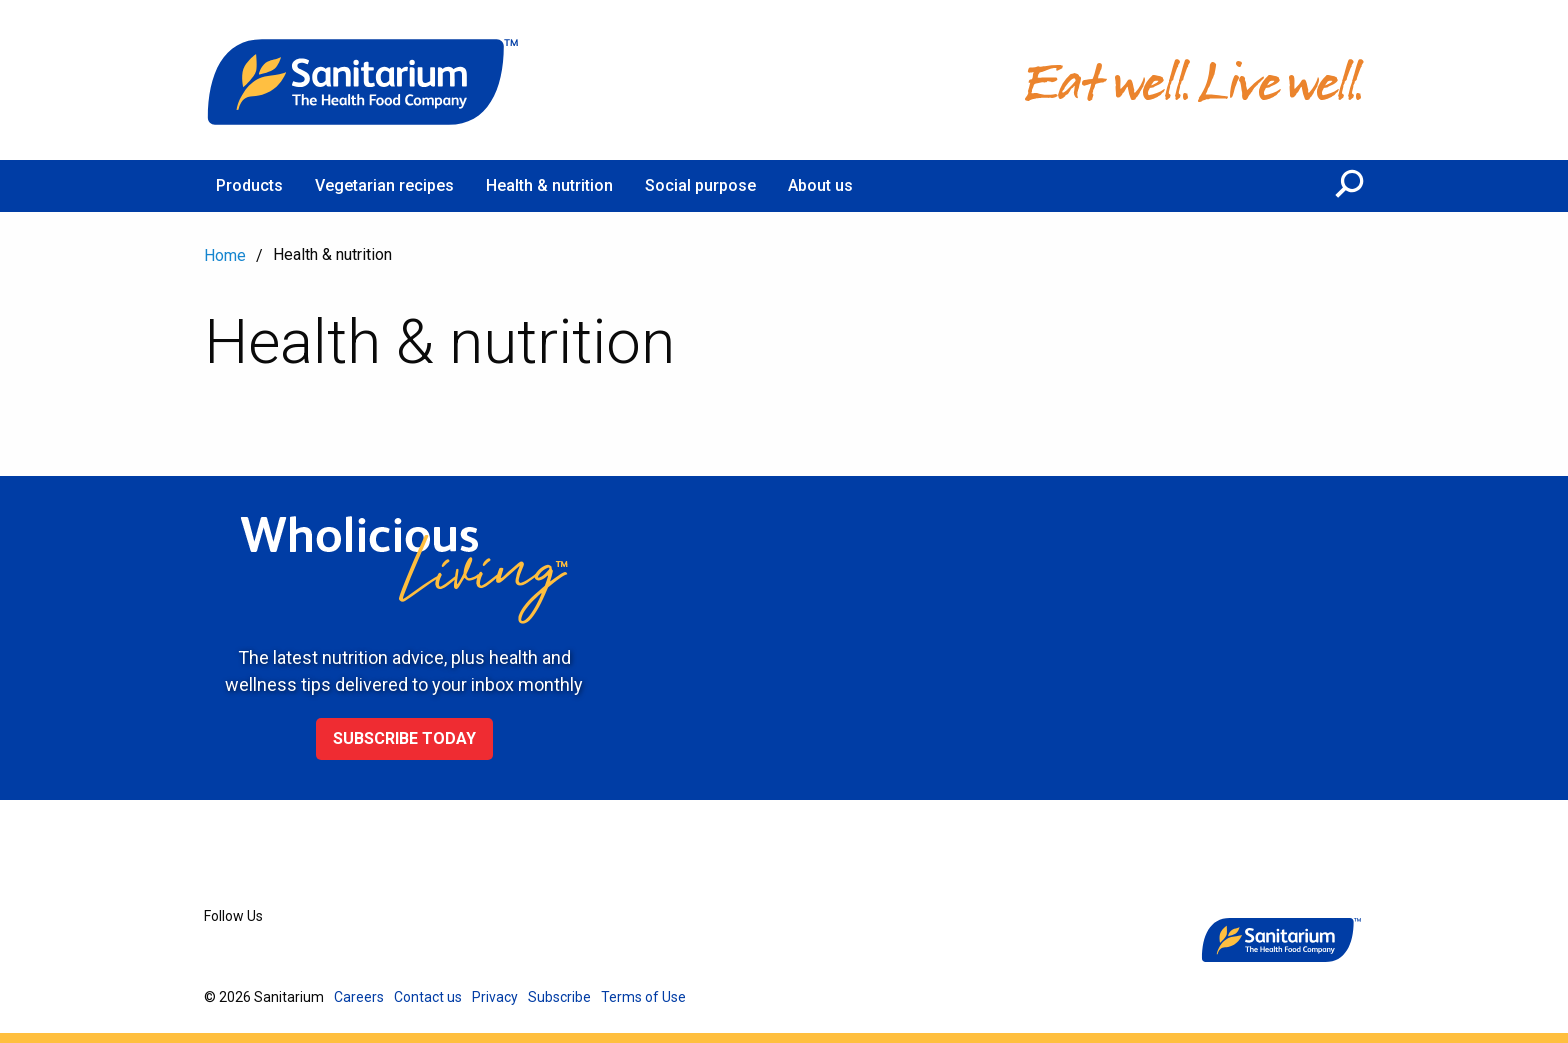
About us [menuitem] (820, 185)
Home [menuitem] (225, 255)
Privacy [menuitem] (495, 997)
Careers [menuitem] (359, 997)
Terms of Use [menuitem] (643, 997)
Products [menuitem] (249, 185)
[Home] (364, 80)
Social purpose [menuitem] (700, 185)
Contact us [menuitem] (428, 997)
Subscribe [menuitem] (559, 997)
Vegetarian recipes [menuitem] (384, 185)
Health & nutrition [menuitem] (549, 185)
